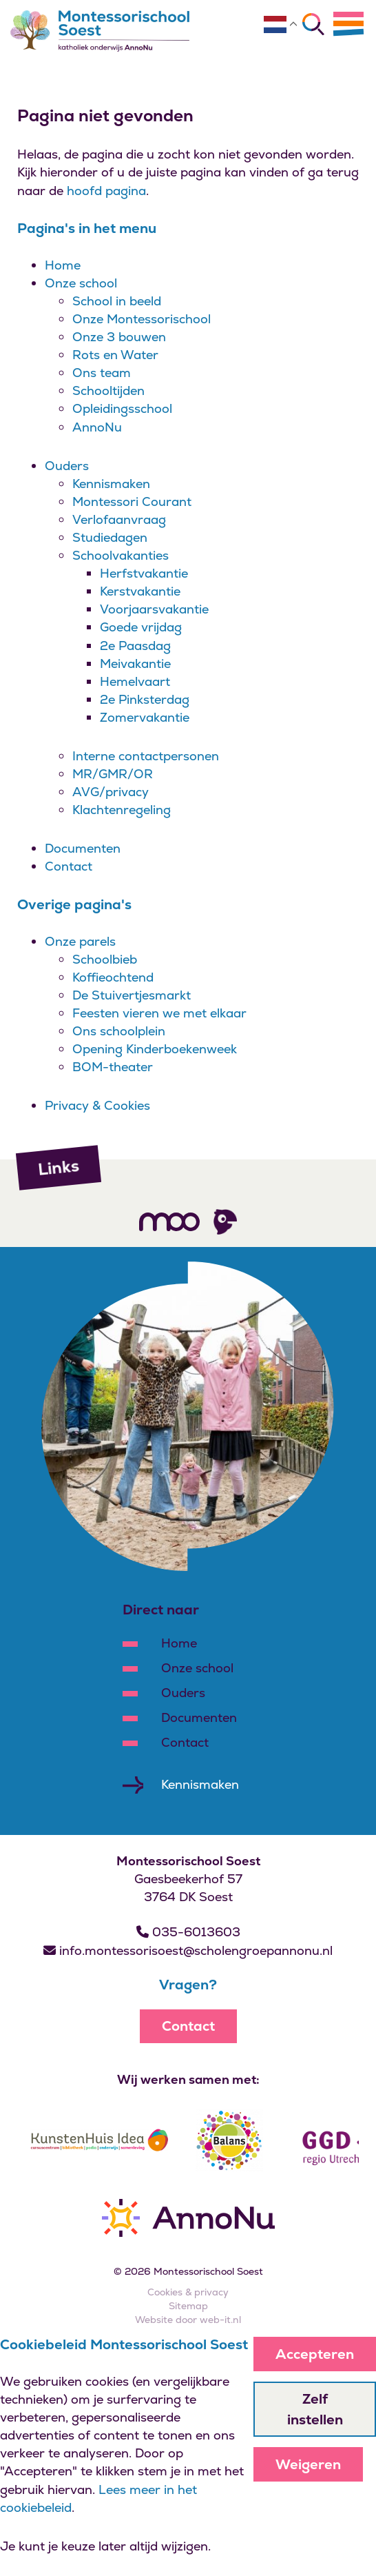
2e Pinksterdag (144, 699)
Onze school (81, 283)
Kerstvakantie (140, 591)
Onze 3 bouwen (119, 337)
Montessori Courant (131, 501)
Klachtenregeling (121, 810)
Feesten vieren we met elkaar (159, 1013)
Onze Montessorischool (141, 319)
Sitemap (188, 2306)
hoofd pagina (106, 191)
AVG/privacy (110, 792)
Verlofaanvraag (119, 519)
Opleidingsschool (122, 408)
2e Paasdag (135, 645)
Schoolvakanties (120, 555)
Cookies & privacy (188, 2292)
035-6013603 (188, 1932)
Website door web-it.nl (188, 2319)
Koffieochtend (113, 977)
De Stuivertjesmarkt (131, 995)
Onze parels (80, 941)
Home (63, 265)
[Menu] (348, 23)
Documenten (83, 848)
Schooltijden (108, 390)
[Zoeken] (313, 24)
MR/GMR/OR (112, 774)
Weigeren (308, 2464)
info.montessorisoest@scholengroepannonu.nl (188, 1950)
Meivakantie (135, 663)
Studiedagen (109, 537)
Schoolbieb (104, 959)
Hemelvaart (135, 681)
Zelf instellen (315, 2409)
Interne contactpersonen (145, 756)
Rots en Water (115, 355)
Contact (68, 866)
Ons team (101, 373)
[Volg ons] (169, 1221)
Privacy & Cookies (97, 1105)
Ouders (67, 466)
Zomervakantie (144, 717)
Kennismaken (111, 483)
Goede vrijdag (141, 627)
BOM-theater (112, 1067)
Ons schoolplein (118, 1031)
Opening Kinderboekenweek (154, 1049)
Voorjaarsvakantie (154, 609)
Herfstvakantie (144, 573)
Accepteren (314, 2354)
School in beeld (116, 301)
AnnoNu (97, 427)
